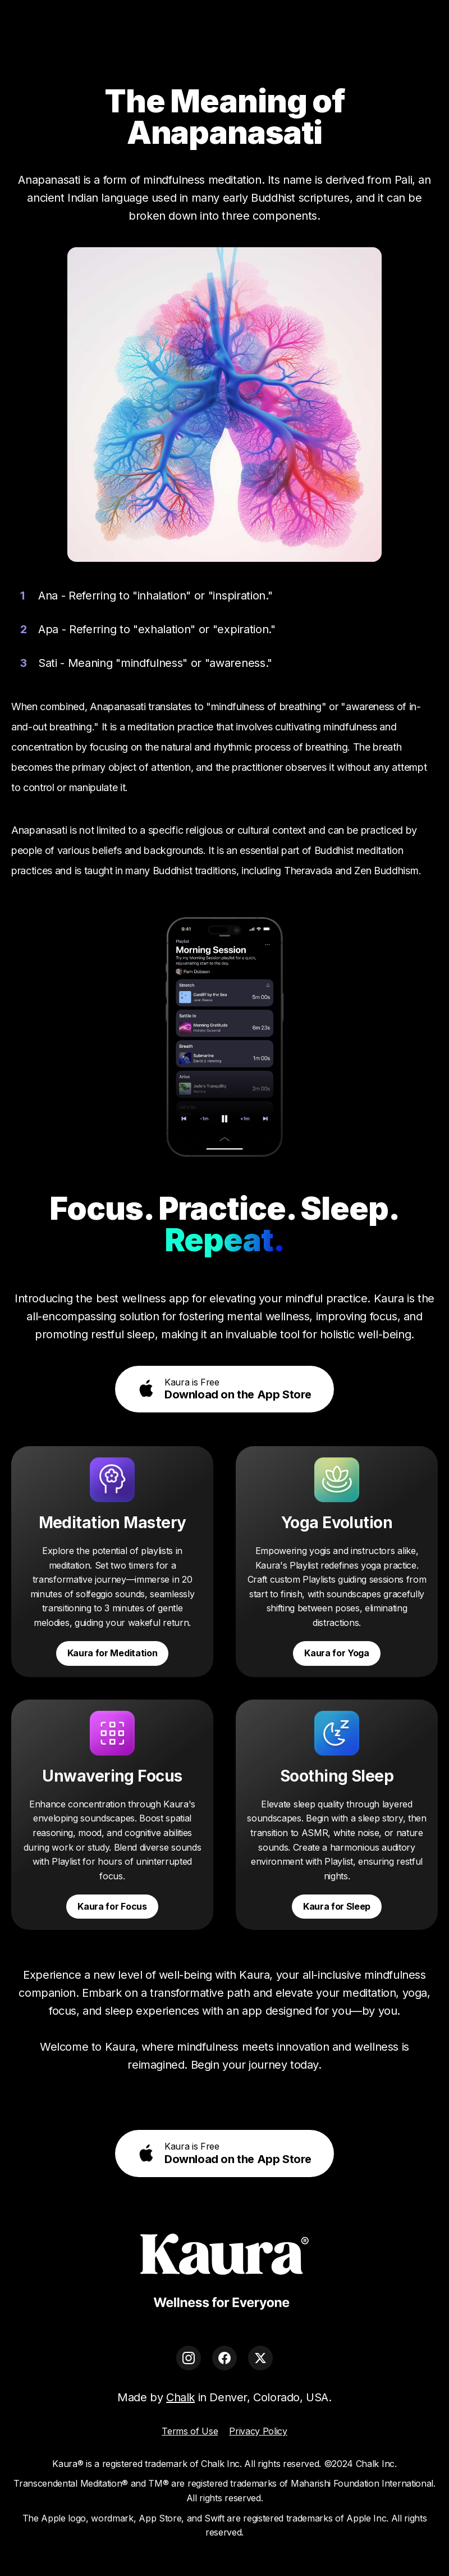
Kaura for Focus (111, 1906)
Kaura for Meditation (112, 1653)
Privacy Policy (258, 2431)
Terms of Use (190, 2431)
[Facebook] (224, 2358)
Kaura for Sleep (336, 1906)
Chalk (180, 2397)
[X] (260, 2358)
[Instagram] (188, 2358)
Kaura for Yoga (336, 1653)
